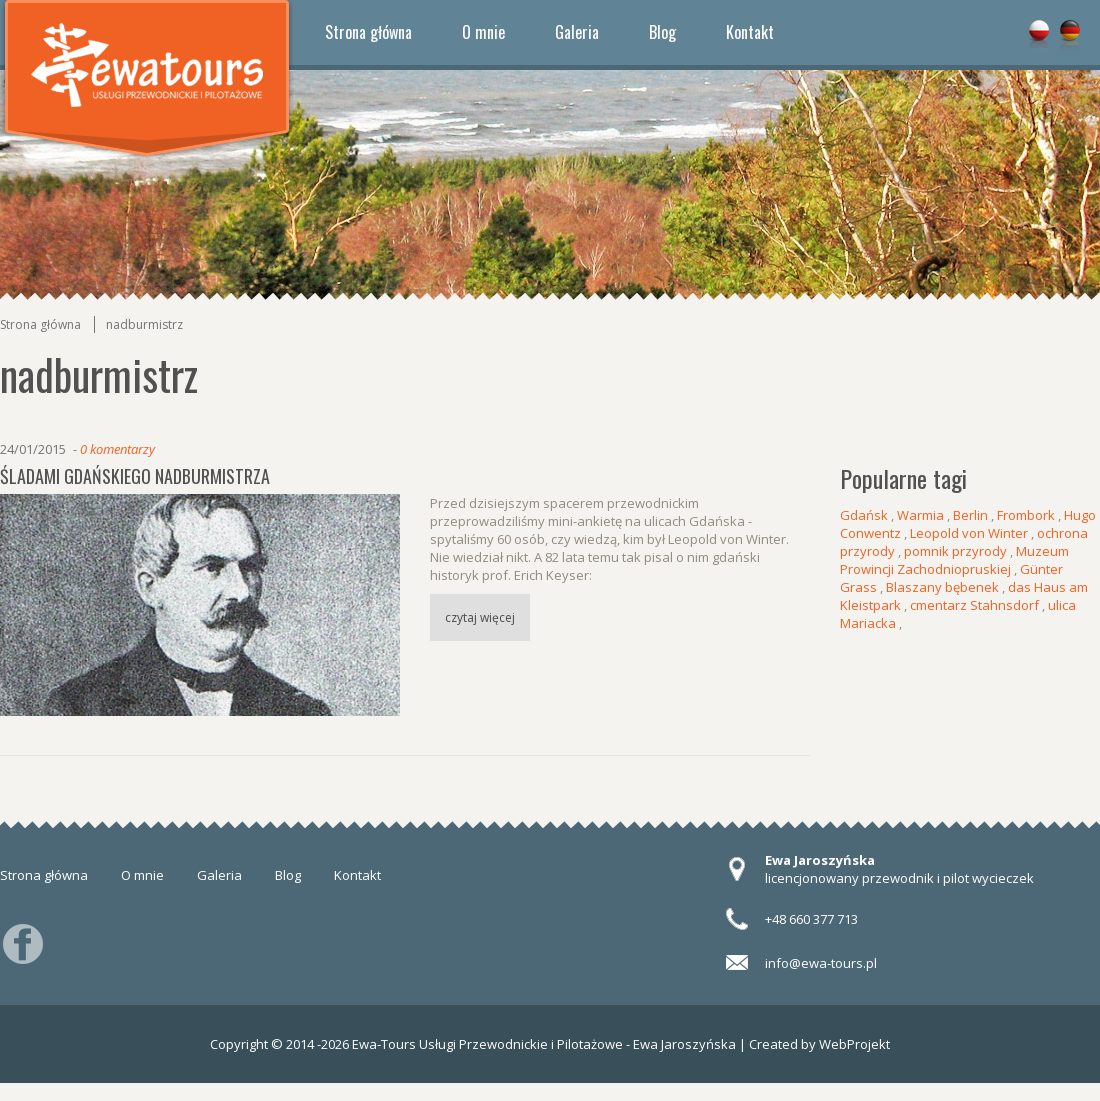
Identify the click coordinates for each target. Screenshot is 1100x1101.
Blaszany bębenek (942, 587)
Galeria (577, 32)
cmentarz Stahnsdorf (974, 605)
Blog (662, 32)
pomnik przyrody (955, 551)
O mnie (483, 32)
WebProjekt (854, 1044)
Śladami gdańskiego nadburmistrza (135, 476)
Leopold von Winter (969, 533)
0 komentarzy (117, 449)
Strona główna (368, 32)
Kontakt (750, 32)
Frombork (1026, 515)
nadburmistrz (144, 324)
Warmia (920, 515)
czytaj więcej (480, 617)
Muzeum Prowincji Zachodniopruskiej (954, 560)
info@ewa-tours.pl (821, 963)
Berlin (970, 515)
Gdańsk (864, 515)
